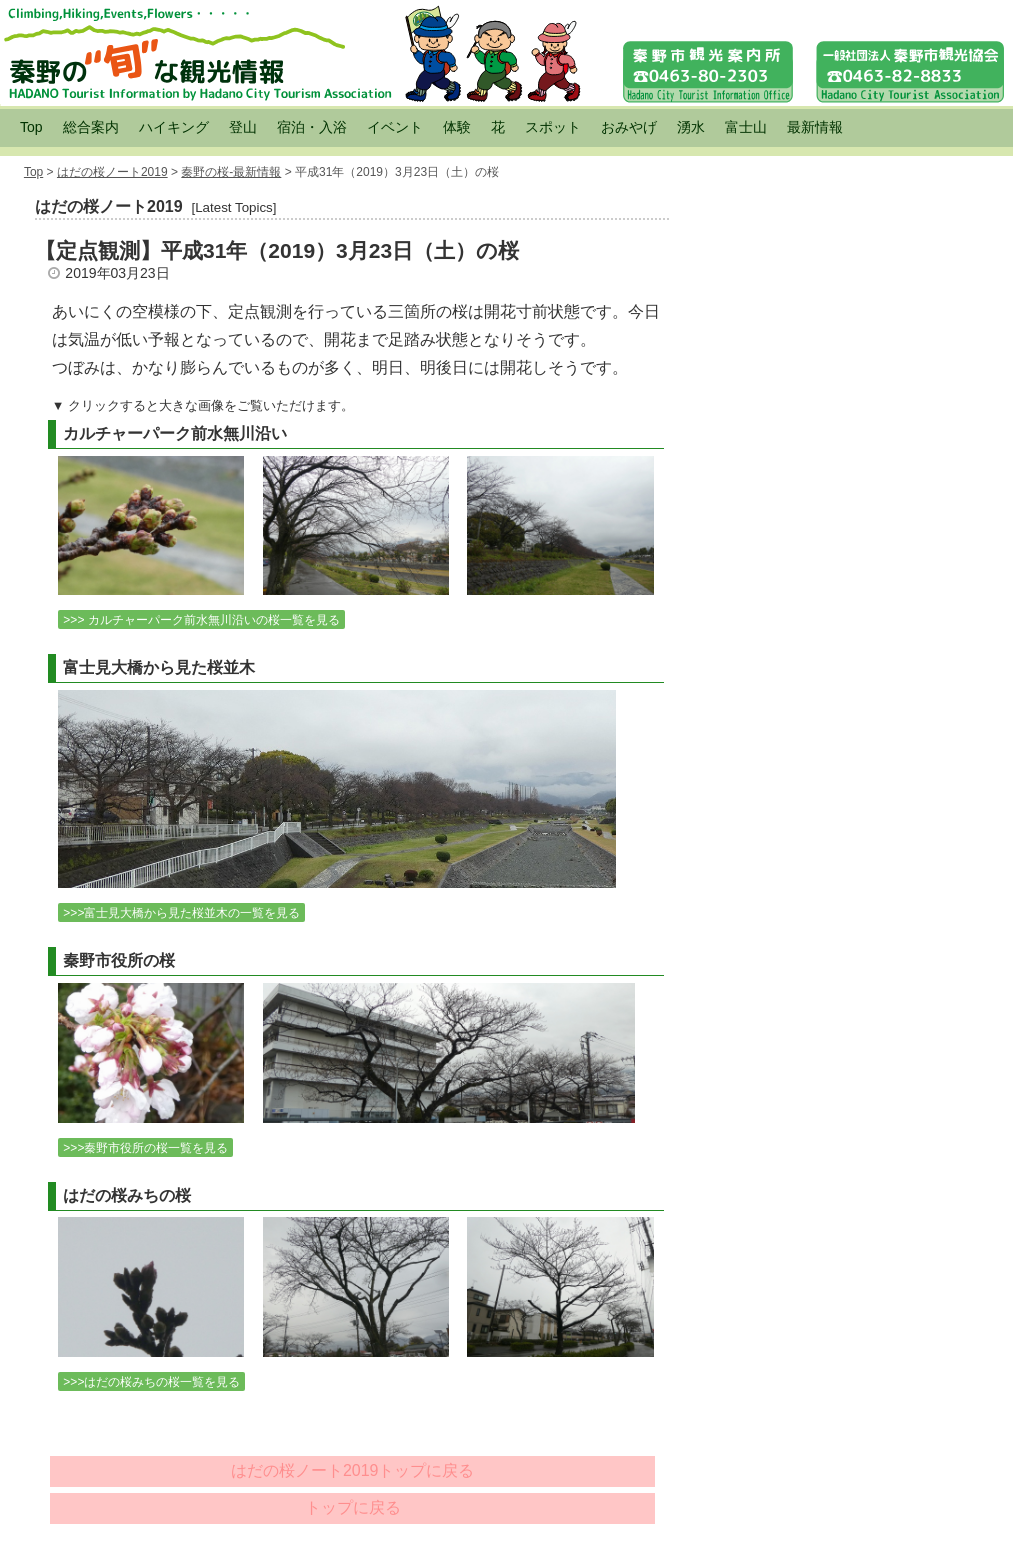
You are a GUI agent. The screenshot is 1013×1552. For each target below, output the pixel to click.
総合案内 (91, 127)
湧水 (691, 127)
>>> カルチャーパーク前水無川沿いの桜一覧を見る (201, 620)
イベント (395, 127)
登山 (243, 127)
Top (31, 127)
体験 (457, 127)
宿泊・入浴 (312, 127)
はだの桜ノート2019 (112, 172)
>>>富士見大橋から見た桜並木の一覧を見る (181, 913)
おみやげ (629, 127)
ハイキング (174, 127)
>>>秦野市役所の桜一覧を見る (145, 1148)
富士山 (746, 127)
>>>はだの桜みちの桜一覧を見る (151, 1382)
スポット (553, 127)
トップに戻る (353, 1507)
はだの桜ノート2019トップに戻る (353, 1470)
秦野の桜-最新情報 (231, 172)
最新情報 (815, 127)
